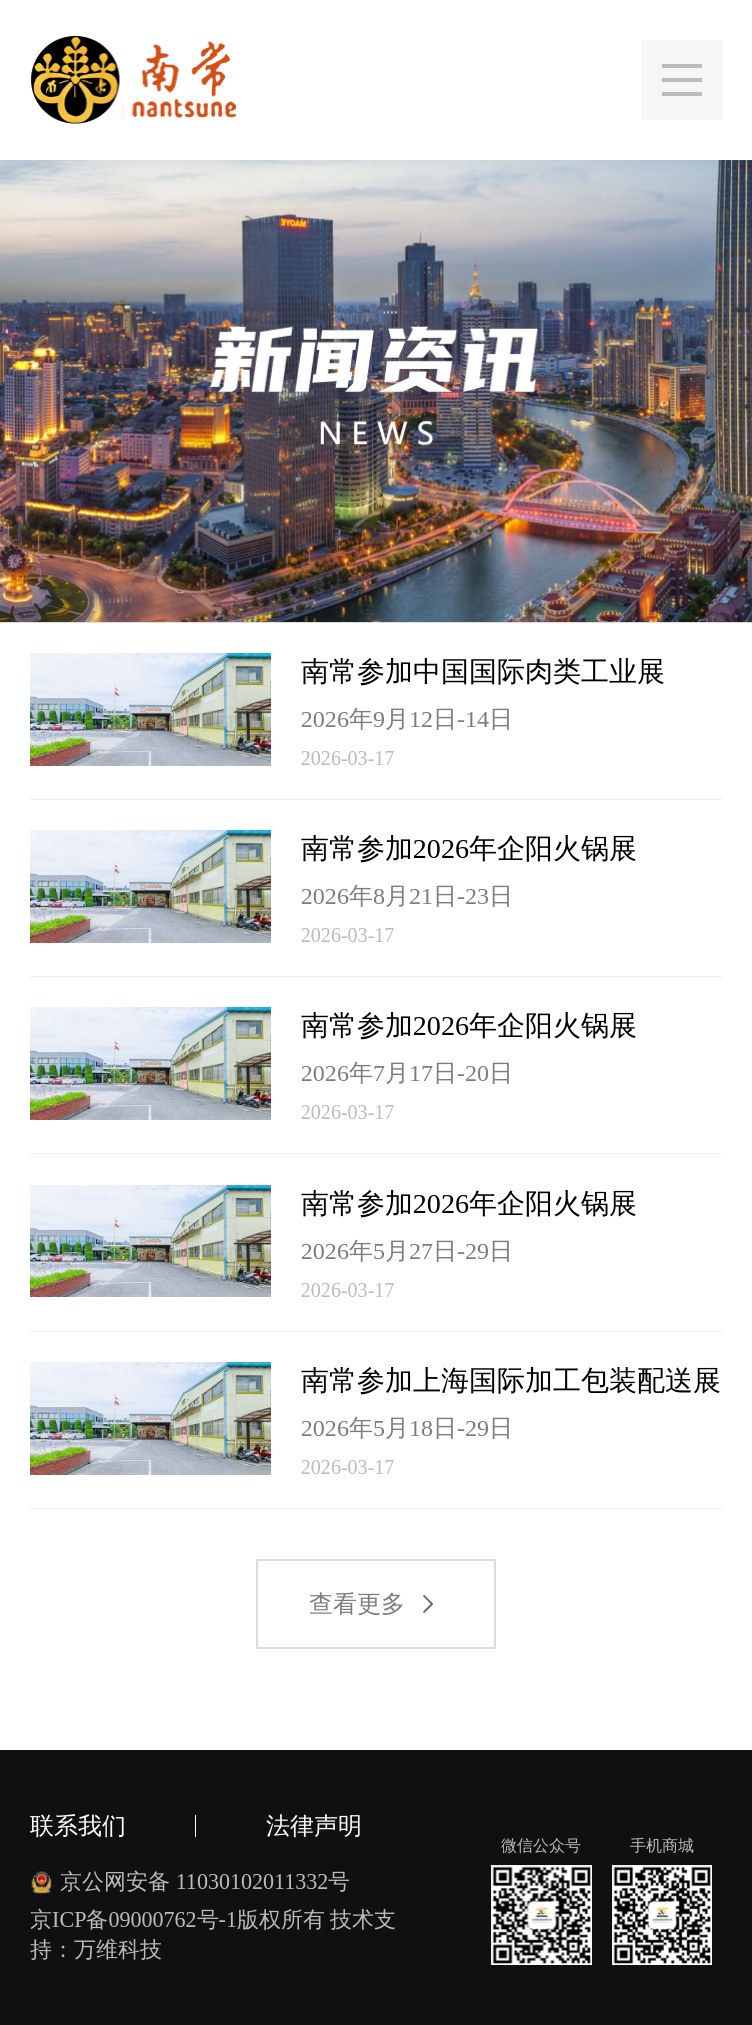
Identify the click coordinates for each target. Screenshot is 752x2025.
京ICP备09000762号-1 (133, 1919)
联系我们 (78, 1826)
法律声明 (314, 1826)
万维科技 (118, 1949)
